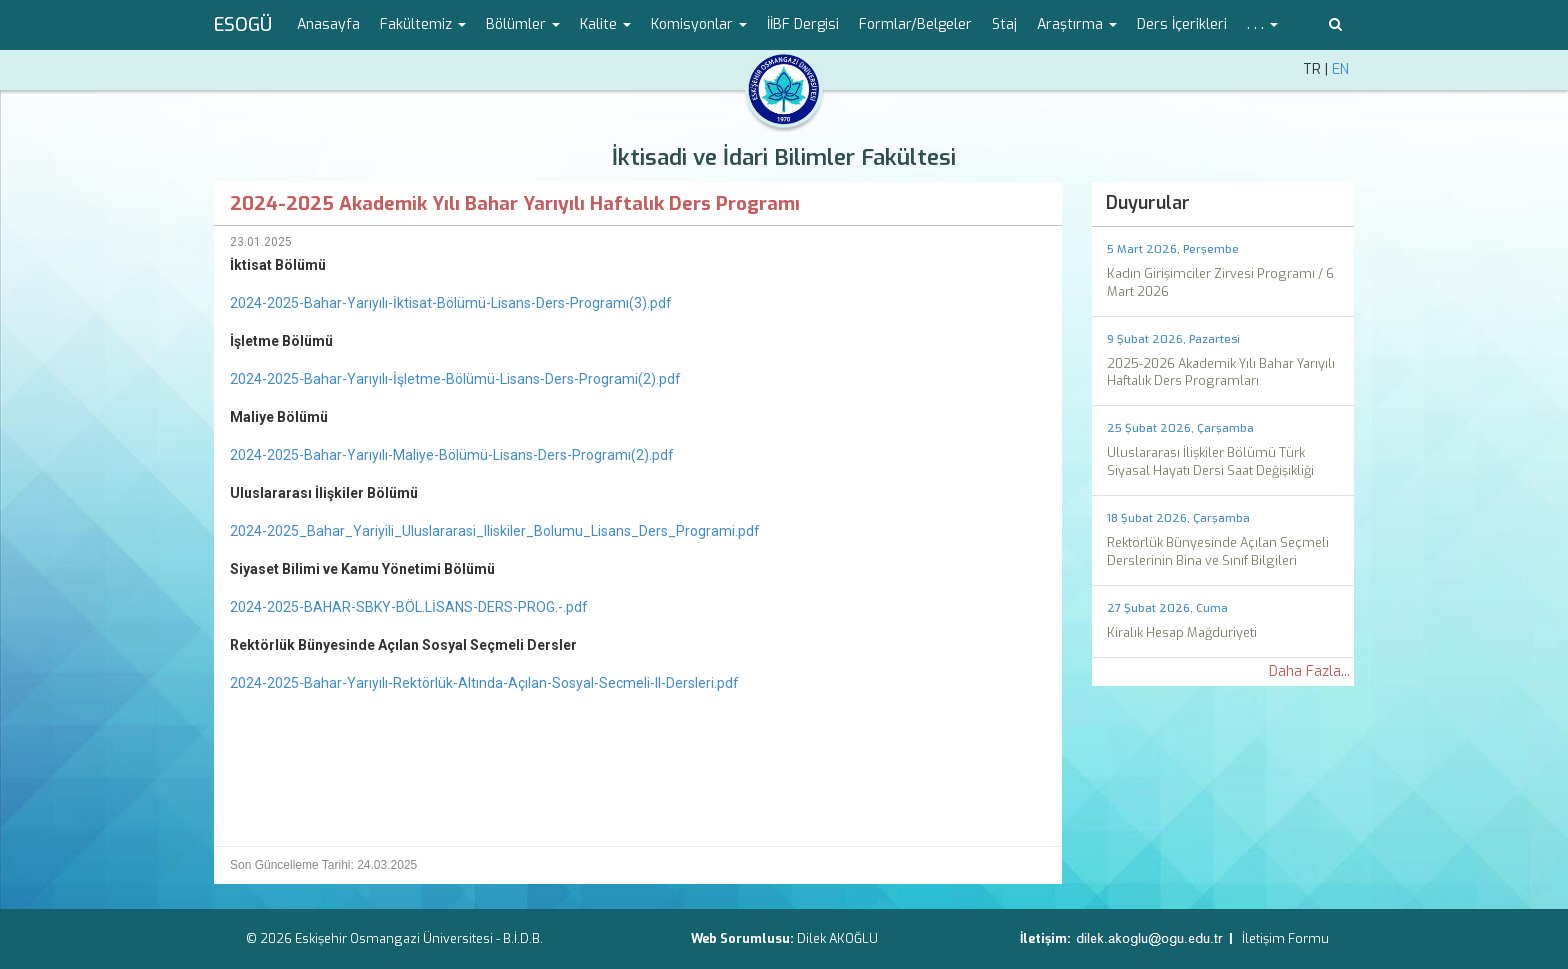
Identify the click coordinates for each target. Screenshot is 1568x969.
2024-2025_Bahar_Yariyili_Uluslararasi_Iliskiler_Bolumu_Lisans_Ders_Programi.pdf (495, 531)
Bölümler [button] (523, 24)
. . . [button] (1262, 24)
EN (1340, 69)
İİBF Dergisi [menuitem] (803, 24)
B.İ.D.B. (523, 938)
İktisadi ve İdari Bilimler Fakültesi (784, 157)
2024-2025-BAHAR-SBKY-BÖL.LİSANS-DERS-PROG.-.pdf (409, 607)
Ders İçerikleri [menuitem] (1182, 24)
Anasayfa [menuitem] (328, 24)
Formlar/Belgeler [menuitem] (915, 24)
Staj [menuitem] (1004, 24)
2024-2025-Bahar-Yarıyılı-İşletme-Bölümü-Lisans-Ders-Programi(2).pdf (455, 379)
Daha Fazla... (1309, 671)
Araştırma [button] (1077, 24)
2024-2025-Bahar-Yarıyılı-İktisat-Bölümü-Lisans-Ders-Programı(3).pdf (451, 303)
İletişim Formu (1285, 938)
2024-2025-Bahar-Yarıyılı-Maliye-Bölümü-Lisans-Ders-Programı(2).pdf (452, 455)
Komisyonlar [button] (699, 24)
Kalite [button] (605, 24)
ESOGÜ (243, 25)
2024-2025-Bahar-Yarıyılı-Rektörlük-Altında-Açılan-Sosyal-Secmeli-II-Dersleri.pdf (484, 683)
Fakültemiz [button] (423, 24)
